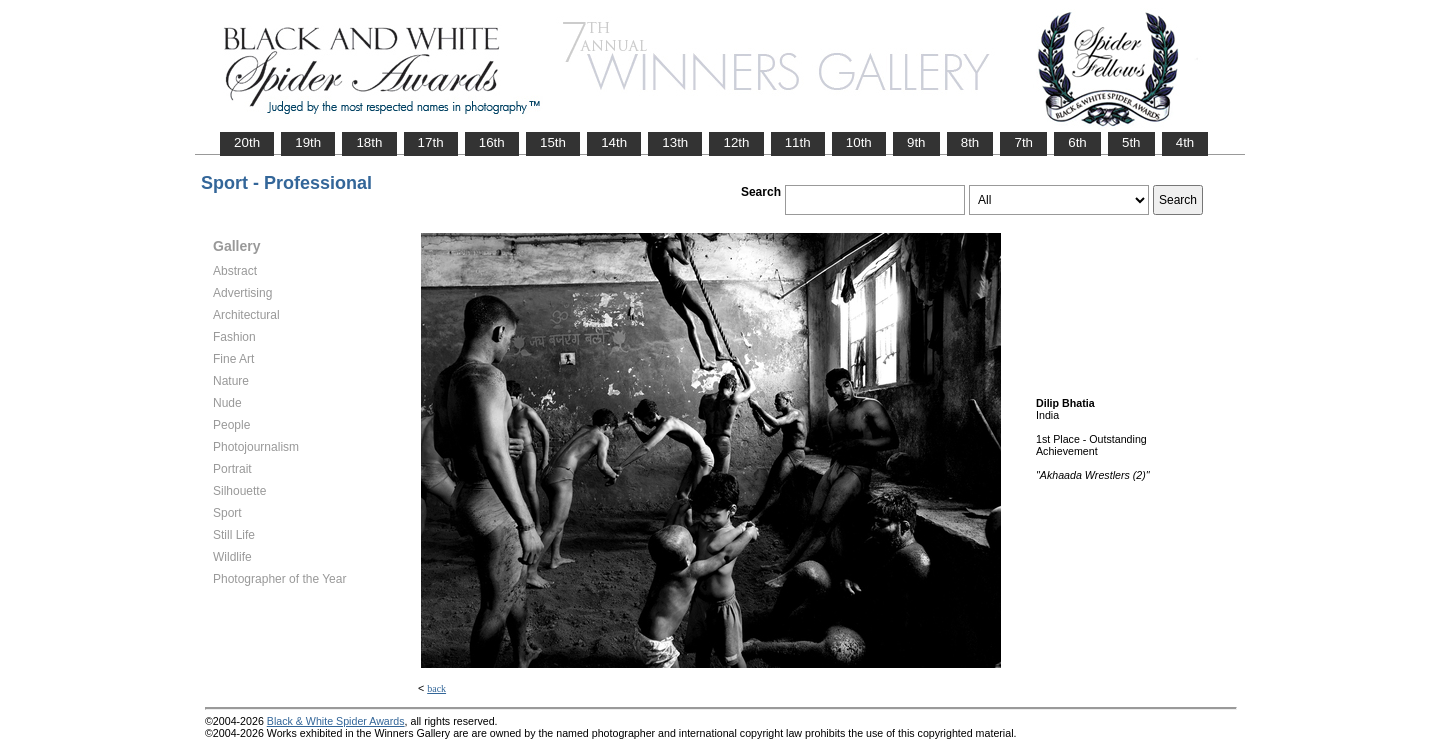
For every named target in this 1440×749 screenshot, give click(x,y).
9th (916, 142)
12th (736, 142)
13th (675, 142)
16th (492, 142)
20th (247, 142)
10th (859, 142)
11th (798, 142)
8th (970, 142)
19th (308, 142)
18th (369, 142)
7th (1023, 142)
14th (614, 142)
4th (1185, 142)
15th (553, 142)
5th (1131, 142)
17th (431, 142)
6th (1077, 142)
